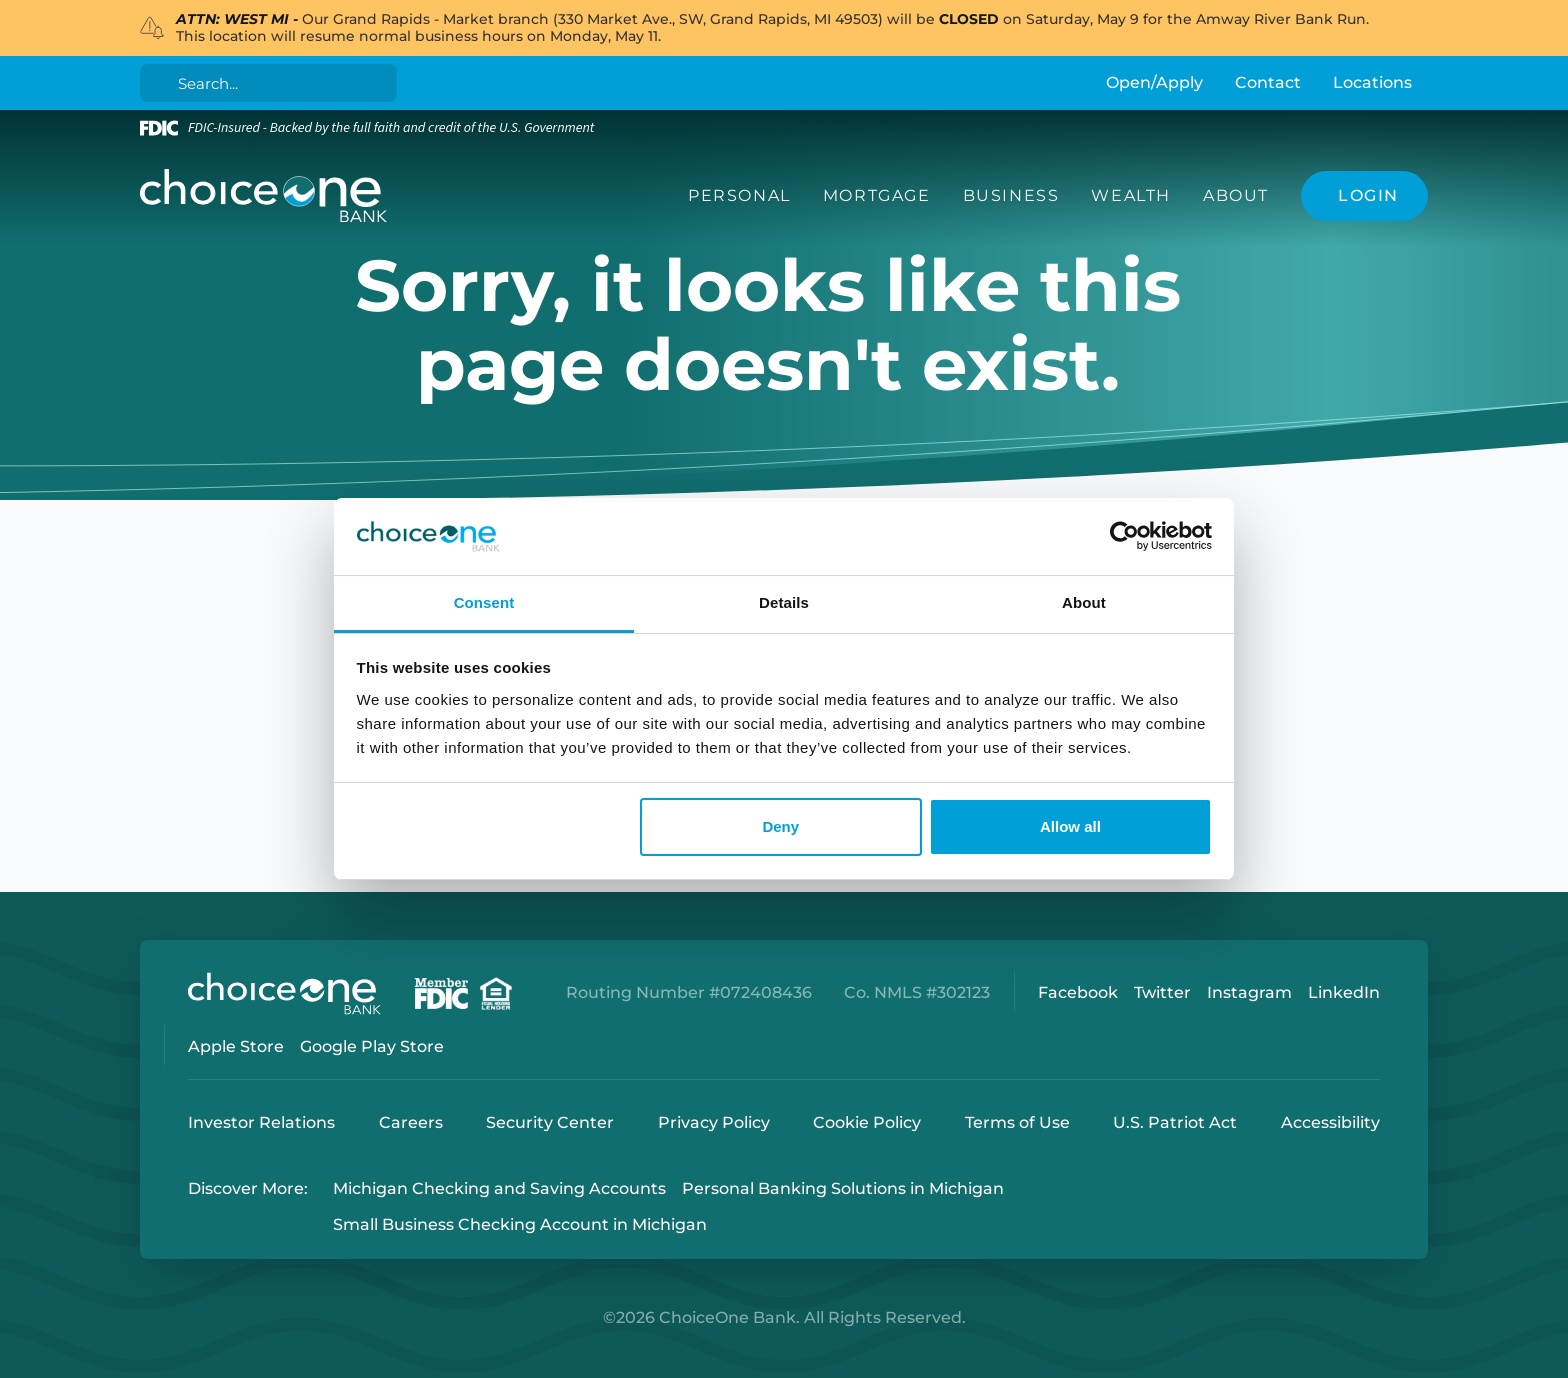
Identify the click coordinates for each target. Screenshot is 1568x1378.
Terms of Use (1017, 1122)
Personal (739, 195)
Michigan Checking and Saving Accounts (499, 1188)
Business (1011, 195)
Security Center (550, 1122)
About (1236, 195)
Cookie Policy (867, 1122)
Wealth (1131, 195)
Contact (1268, 82)
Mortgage (877, 195)
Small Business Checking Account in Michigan (520, 1225)
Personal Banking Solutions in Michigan (843, 1188)
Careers (411, 1122)
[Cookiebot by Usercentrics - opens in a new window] (1124, 537)
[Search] (272, 83)
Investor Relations (261, 1122)
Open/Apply (1154, 82)
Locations (1372, 82)
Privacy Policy (714, 1122)
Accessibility (1330, 1122)
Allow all (1070, 826)
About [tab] (1084, 602)
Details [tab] (784, 602)
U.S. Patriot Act (1175, 1122)
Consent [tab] (484, 602)
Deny (780, 826)
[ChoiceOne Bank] (264, 196)
